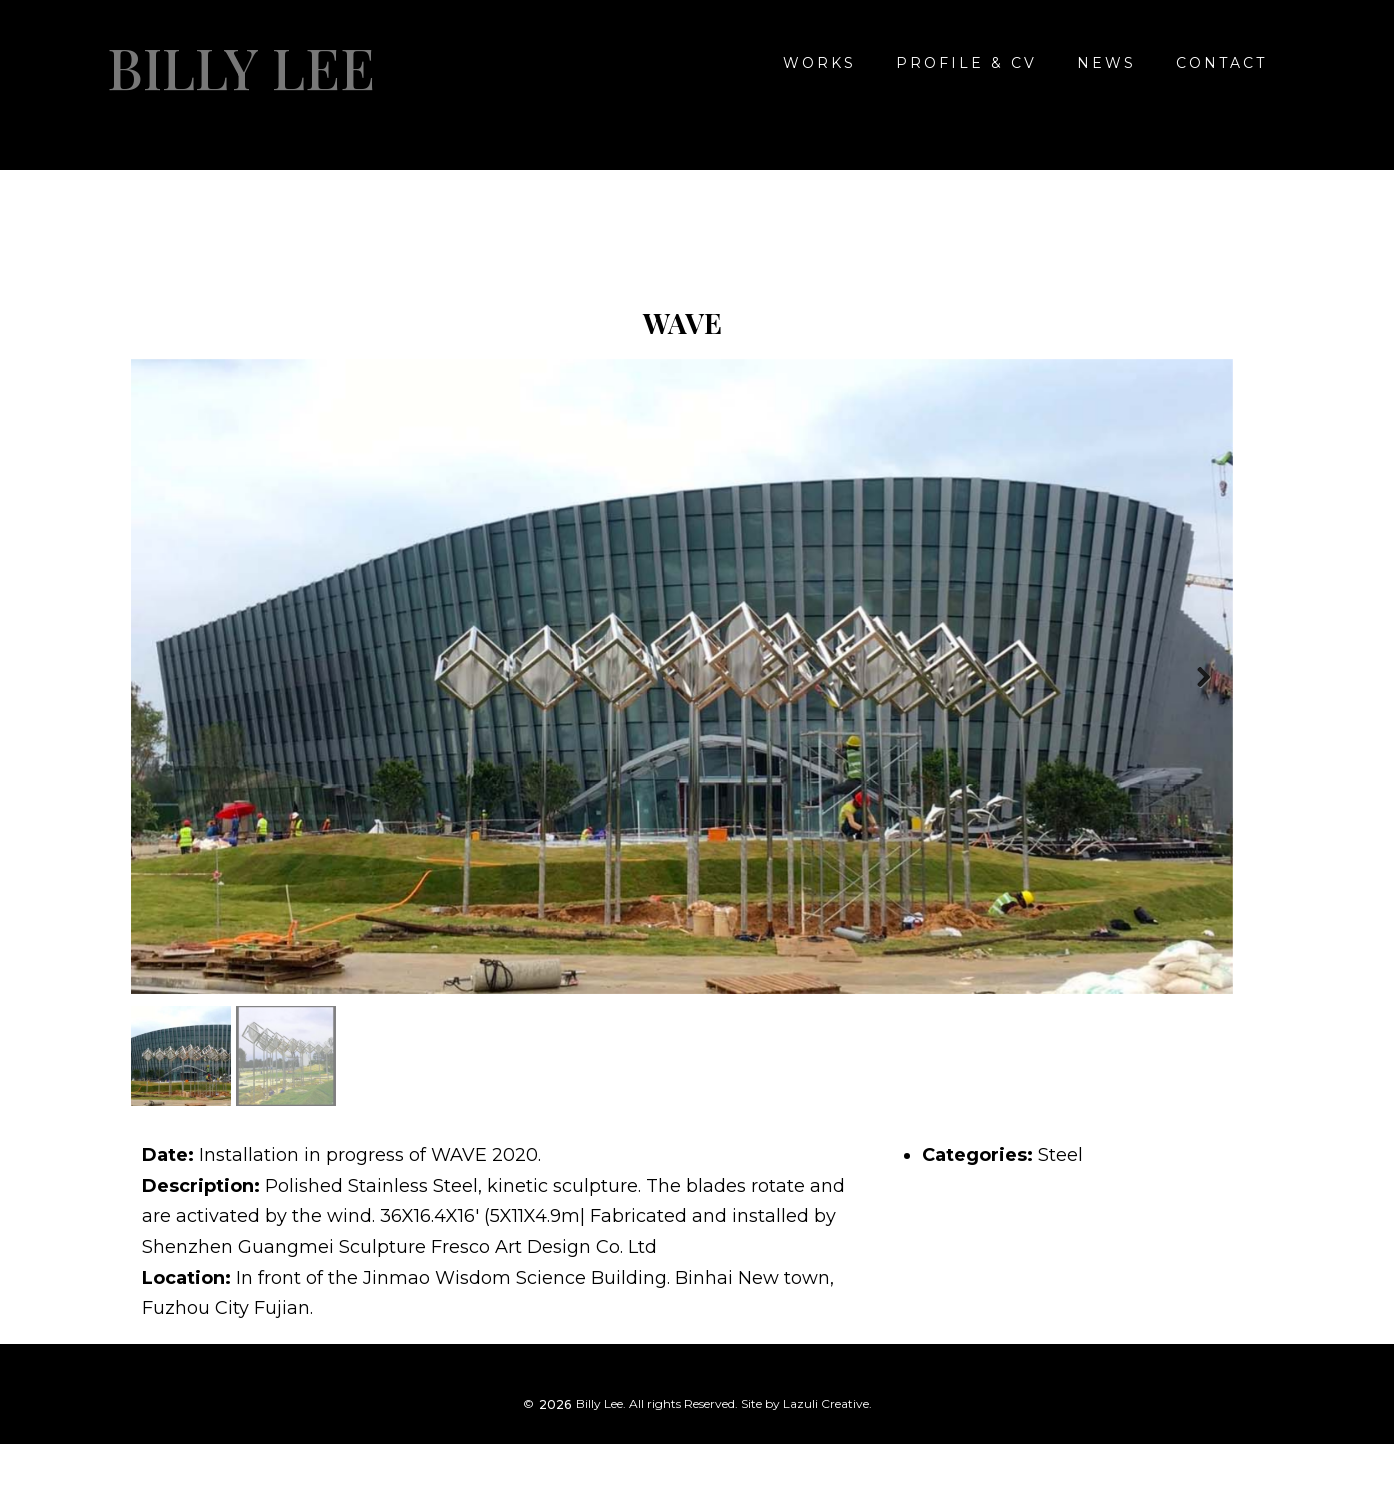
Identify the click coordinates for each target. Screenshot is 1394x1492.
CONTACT (1221, 63)
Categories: (977, 1158)
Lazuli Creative (826, 1406)
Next (1203, 680)
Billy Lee (241, 67)
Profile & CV (966, 63)
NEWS (1106, 63)
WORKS (819, 63)
